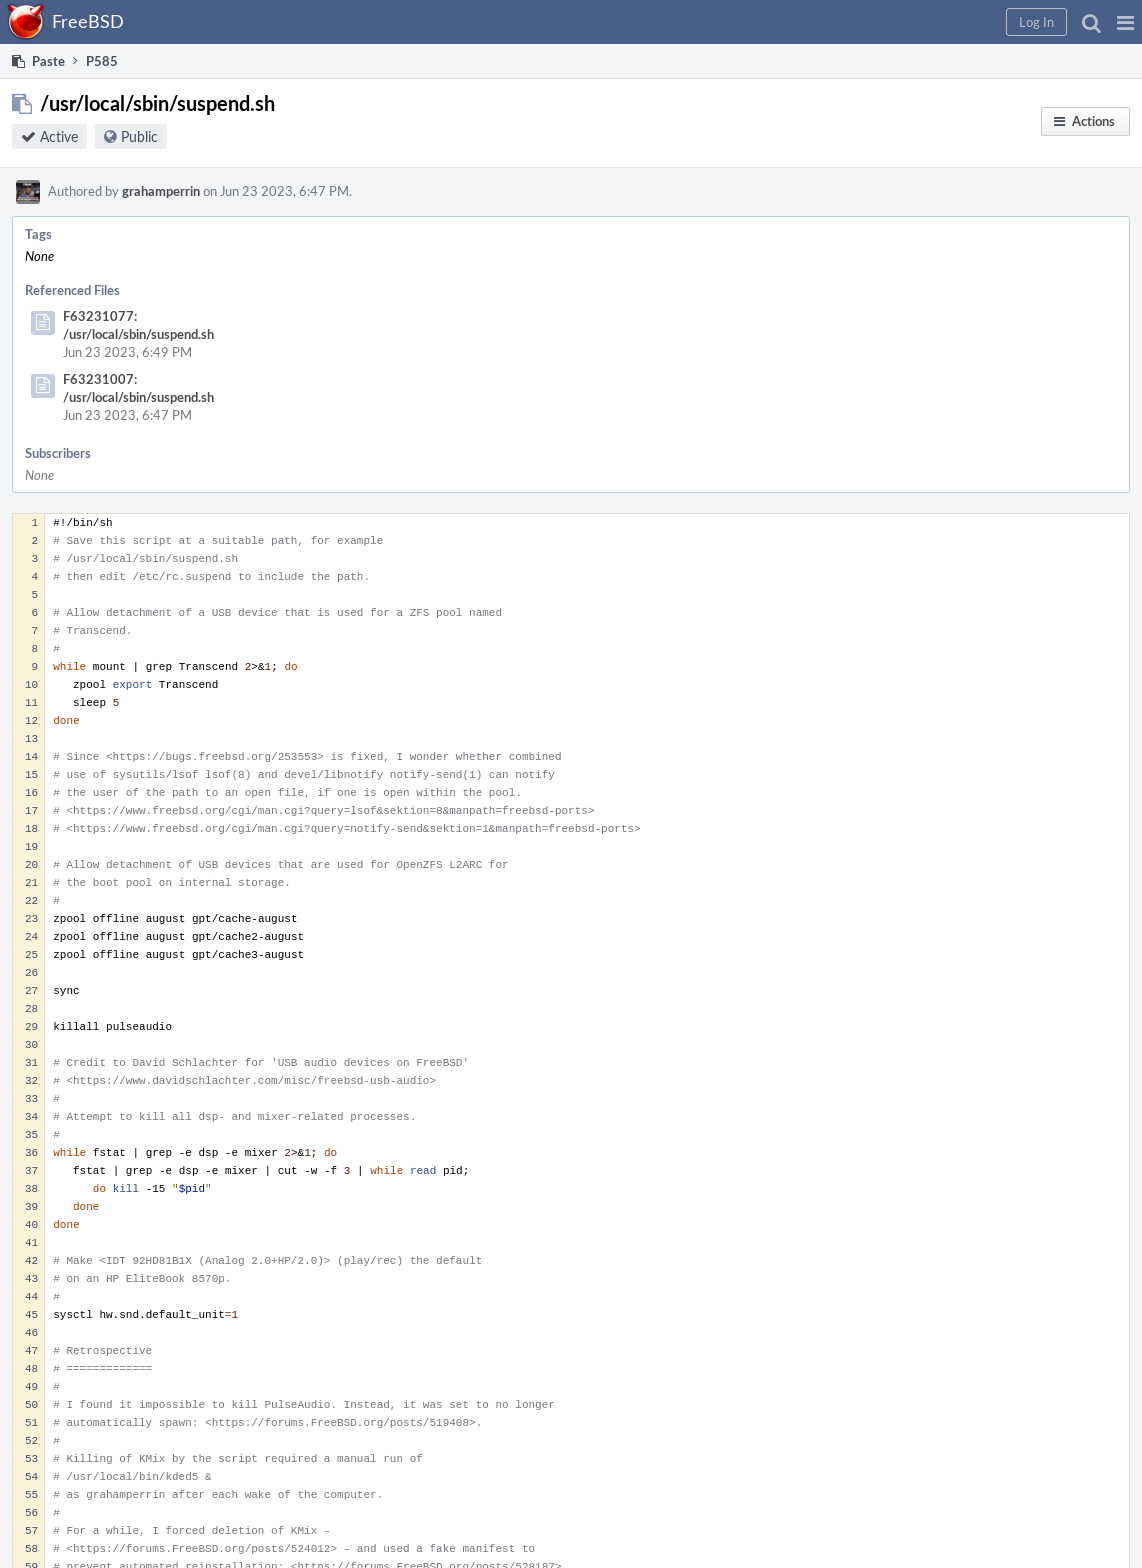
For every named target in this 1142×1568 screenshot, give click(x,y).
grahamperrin (161, 191)
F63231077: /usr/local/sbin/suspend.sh (138, 325)
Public (139, 136)
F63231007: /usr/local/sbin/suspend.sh (138, 388)
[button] (1125, 22)
